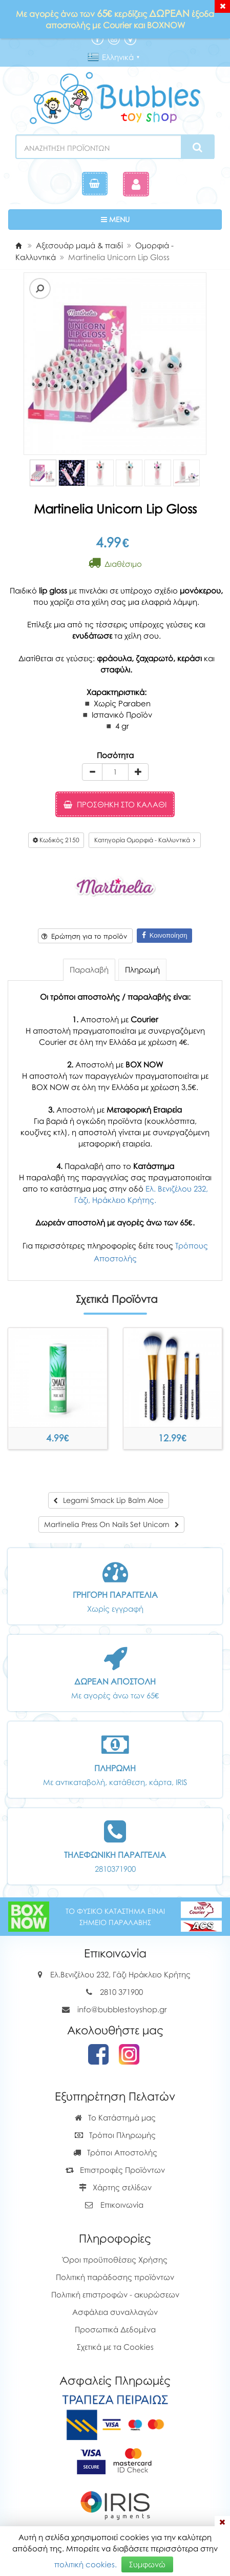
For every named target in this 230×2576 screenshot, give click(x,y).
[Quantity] (115, 772)
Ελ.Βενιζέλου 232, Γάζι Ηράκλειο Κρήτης (120, 1974)
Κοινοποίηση (164, 935)
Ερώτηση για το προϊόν (84, 936)
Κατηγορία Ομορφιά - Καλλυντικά (144, 840)
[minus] (92, 772)
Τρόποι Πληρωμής (115, 2134)
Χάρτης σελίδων (115, 2187)
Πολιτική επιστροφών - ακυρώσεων (115, 2294)
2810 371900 (121, 1991)
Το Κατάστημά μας (115, 2117)
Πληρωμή (142, 969)
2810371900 (115, 1868)
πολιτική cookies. (85, 2564)
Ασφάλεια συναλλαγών (115, 2311)
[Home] (18, 245)
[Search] (197, 147)
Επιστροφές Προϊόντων (115, 2169)
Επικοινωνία (121, 2204)
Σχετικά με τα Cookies (115, 2346)
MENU (147, 219)
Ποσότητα (115, 755)
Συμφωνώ (147, 2564)
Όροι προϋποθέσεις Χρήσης (115, 2259)
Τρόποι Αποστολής (115, 2152)
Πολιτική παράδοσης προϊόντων (115, 2277)
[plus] (138, 772)
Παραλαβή (89, 969)
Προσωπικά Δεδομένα (115, 2329)
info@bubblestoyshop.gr (122, 2009)
